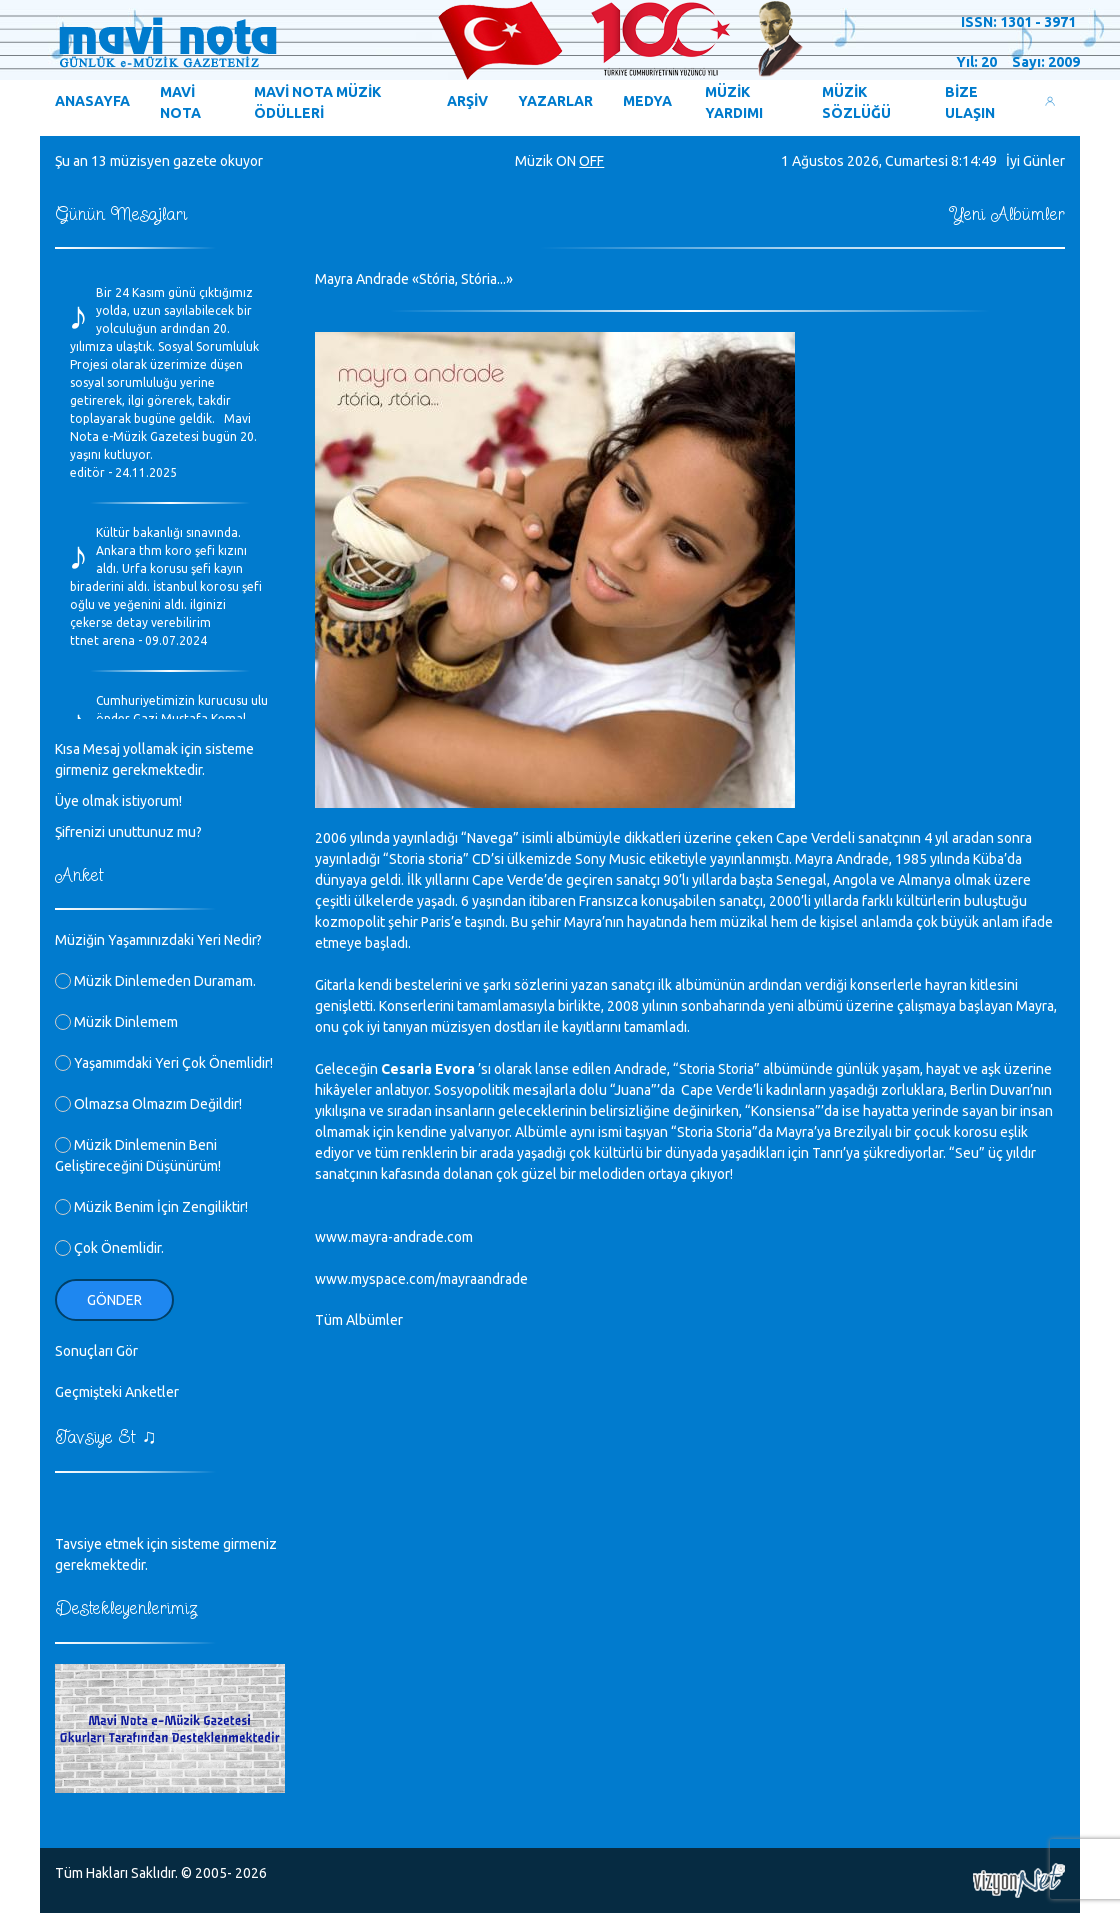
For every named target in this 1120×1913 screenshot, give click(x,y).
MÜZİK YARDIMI (734, 102)
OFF (591, 161)
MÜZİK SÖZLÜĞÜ (856, 102)
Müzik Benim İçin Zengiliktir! (151, 1207)
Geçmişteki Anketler (117, 1392)
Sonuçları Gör (96, 1351)
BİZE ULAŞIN (970, 102)
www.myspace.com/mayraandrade (421, 1279)
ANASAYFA (92, 101)
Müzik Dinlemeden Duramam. (155, 981)
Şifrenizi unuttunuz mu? (128, 832)
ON (566, 161)
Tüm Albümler (359, 1320)
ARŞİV (467, 101)
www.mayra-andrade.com (394, 1237)
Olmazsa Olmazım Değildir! (148, 1104)
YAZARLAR (555, 101)
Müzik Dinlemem (116, 1022)
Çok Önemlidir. (109, 1248)
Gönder (114, 1300)
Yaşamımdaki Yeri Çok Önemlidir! (164, 1063)
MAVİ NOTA (180, 102)
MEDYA (647, 101)
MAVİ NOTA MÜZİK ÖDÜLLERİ (317, 102)
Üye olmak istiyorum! (118, 801)
